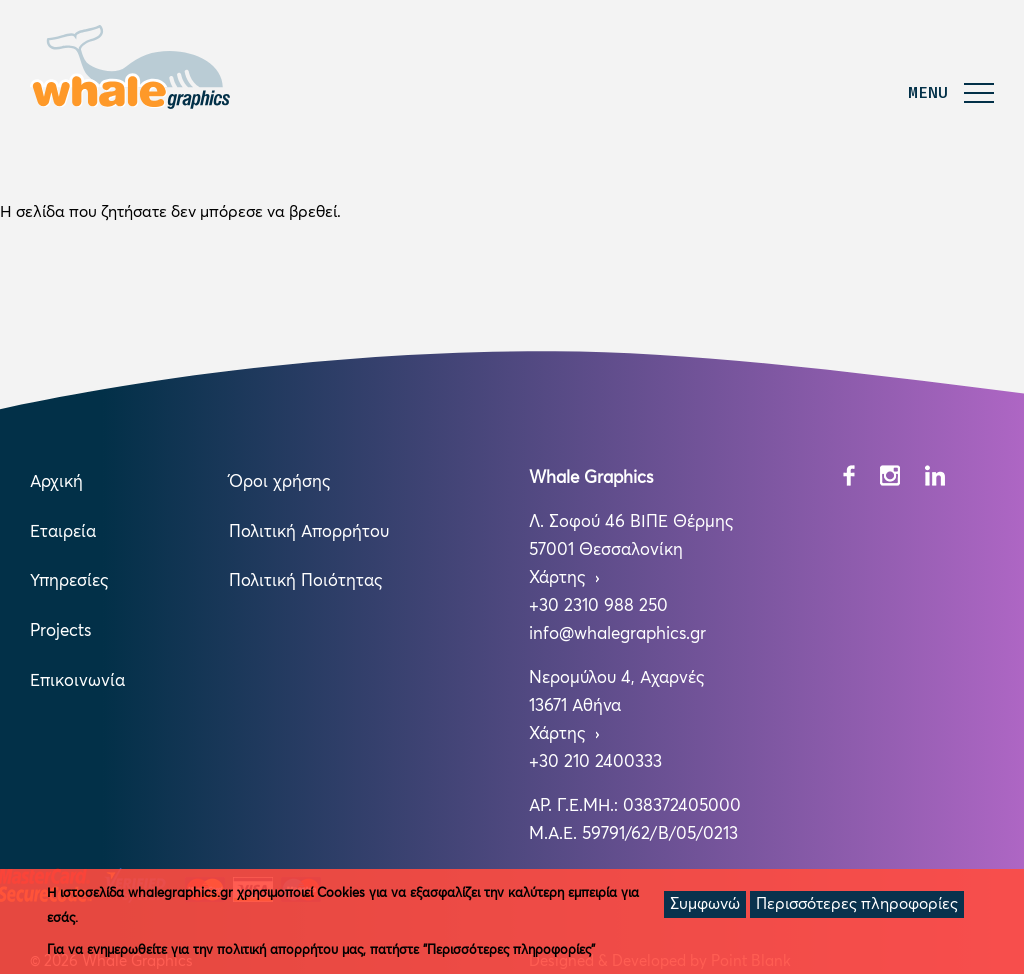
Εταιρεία (63, 532)
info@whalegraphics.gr (617, 634)
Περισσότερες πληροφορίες (857, 904)
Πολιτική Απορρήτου (309, 532)
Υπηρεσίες (69, 581)
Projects (60, 631)
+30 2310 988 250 (598, 606)
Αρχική (56, 482)
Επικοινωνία (77, 681)
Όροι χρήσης (279, 482)
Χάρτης (559, 578)
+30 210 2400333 (595, 762)
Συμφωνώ (705, 904)
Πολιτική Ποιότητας (305, 581)
